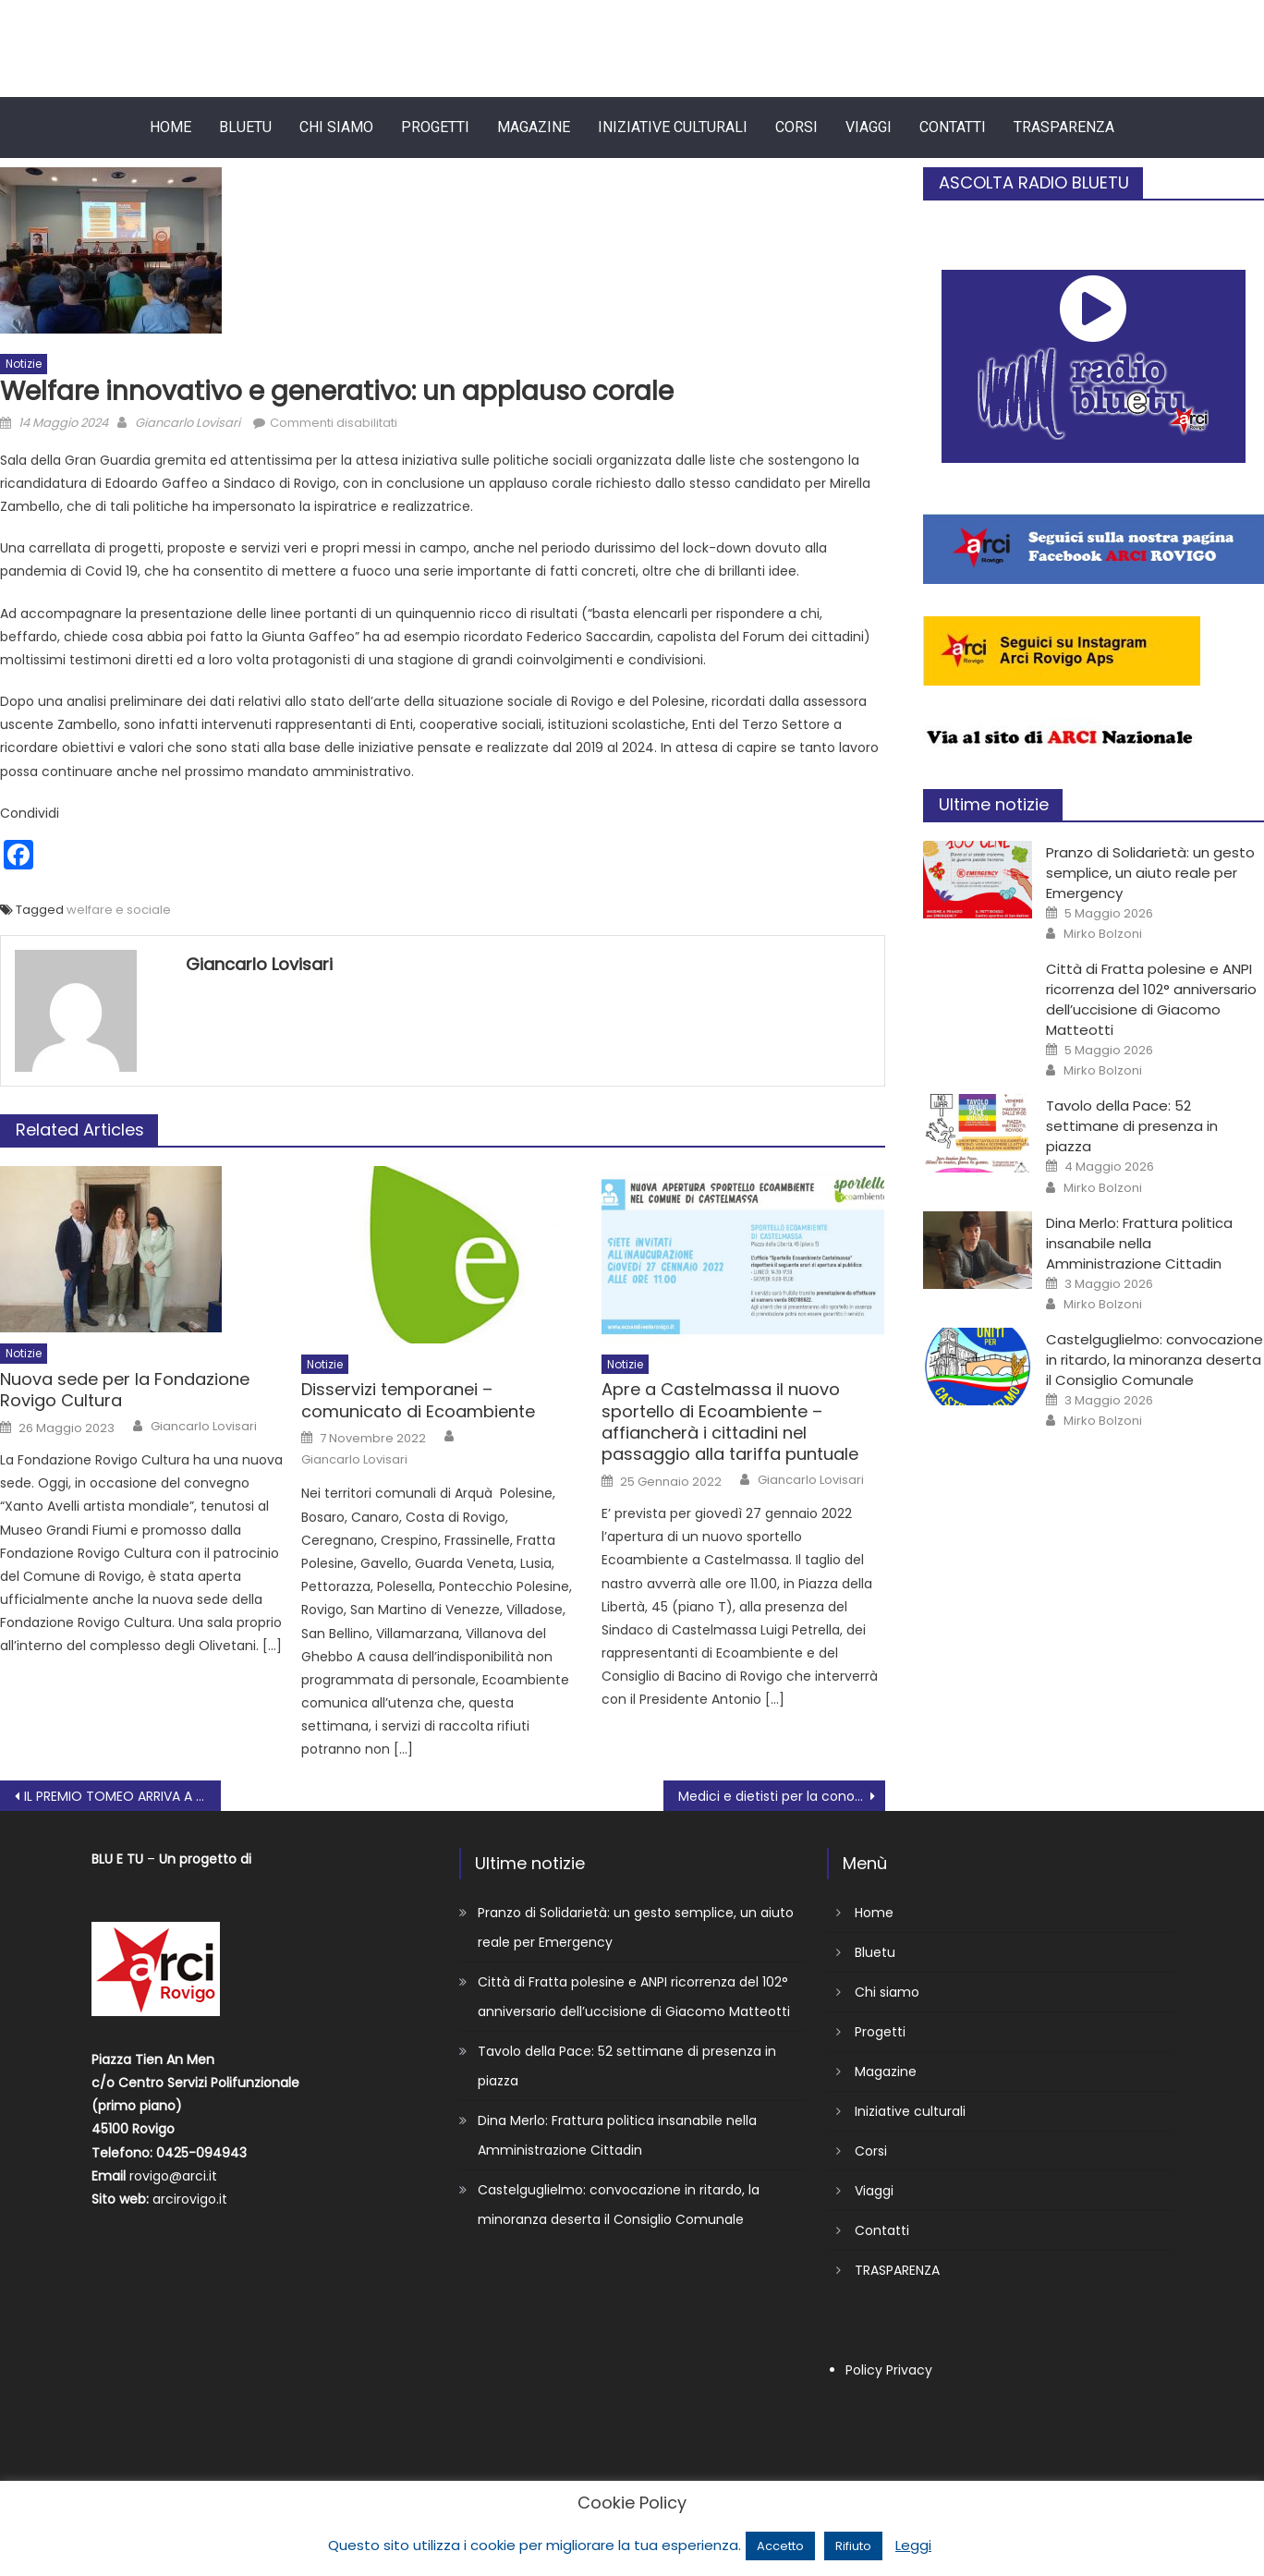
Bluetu (245, 127)
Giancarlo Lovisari (187, 422)
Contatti (952, 127)
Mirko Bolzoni (1102, 934)
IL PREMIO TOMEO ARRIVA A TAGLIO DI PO (122, 1796)
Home (170, 127)
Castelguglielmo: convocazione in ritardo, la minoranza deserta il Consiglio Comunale (1154, 1360)
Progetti (435, 127)
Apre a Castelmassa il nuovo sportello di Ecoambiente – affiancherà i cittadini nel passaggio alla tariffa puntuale (730, 1422)
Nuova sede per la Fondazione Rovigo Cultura (124, 1390)
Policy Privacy (888, 2370)
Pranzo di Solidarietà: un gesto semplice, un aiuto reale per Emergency (1150, 873)
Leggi (913, 2545)
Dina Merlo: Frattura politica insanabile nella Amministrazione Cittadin (1139, 1243)
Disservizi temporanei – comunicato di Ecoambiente (418, 1400)
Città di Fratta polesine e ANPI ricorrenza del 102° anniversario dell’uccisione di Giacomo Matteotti (1151, 999)
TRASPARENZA (1064, 127)
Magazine (533, 127)
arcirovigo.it (189, 2199)
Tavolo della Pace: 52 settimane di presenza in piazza (1132, 1126)
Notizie (24, 363)
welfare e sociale (119, 909)
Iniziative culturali (672, 127)
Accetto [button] (780, 2546)
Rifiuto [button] (853, 2546)
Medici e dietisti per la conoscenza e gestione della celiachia (781, 1796)
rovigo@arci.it (173, 2176)
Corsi (796, 127)
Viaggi (868, 127)
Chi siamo (336, 127)
